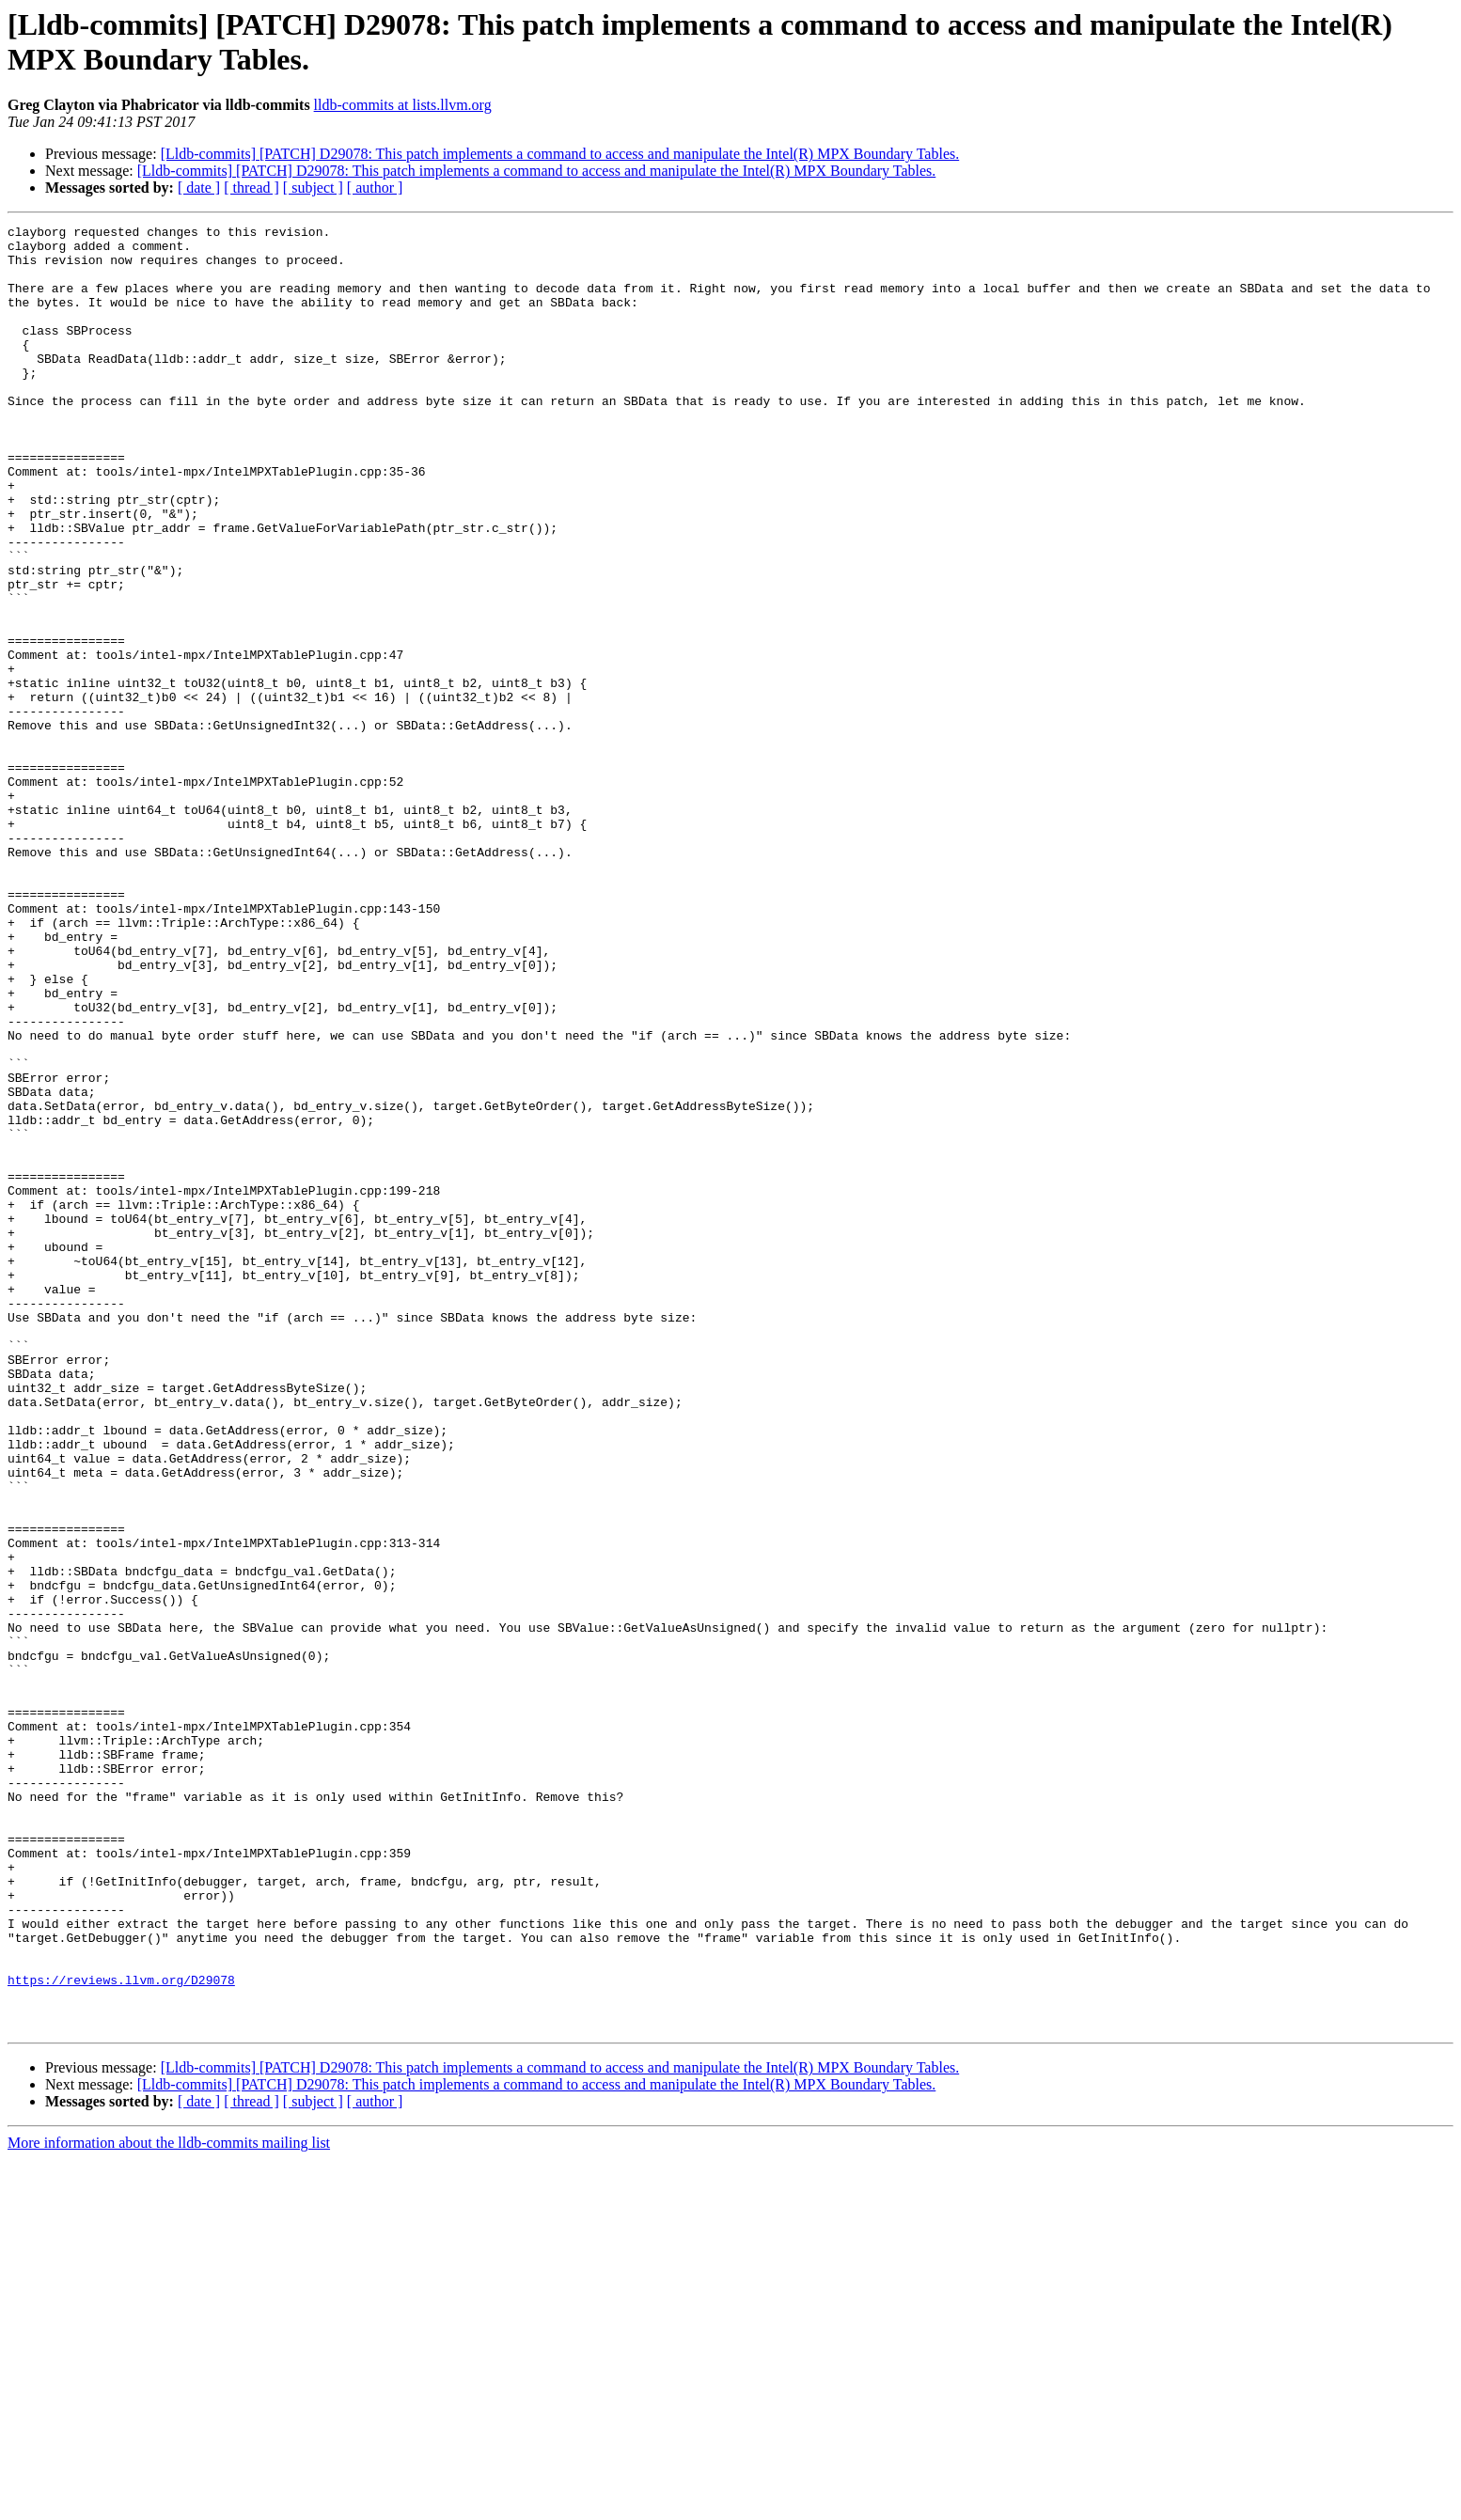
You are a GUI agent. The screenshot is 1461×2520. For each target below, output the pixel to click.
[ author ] (375, 188)
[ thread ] (251, 188)
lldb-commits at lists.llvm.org (403, 105)
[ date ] (199, 188)
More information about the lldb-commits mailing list (169, 2504)
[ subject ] (313, 188)
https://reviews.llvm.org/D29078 (121, 2332)
